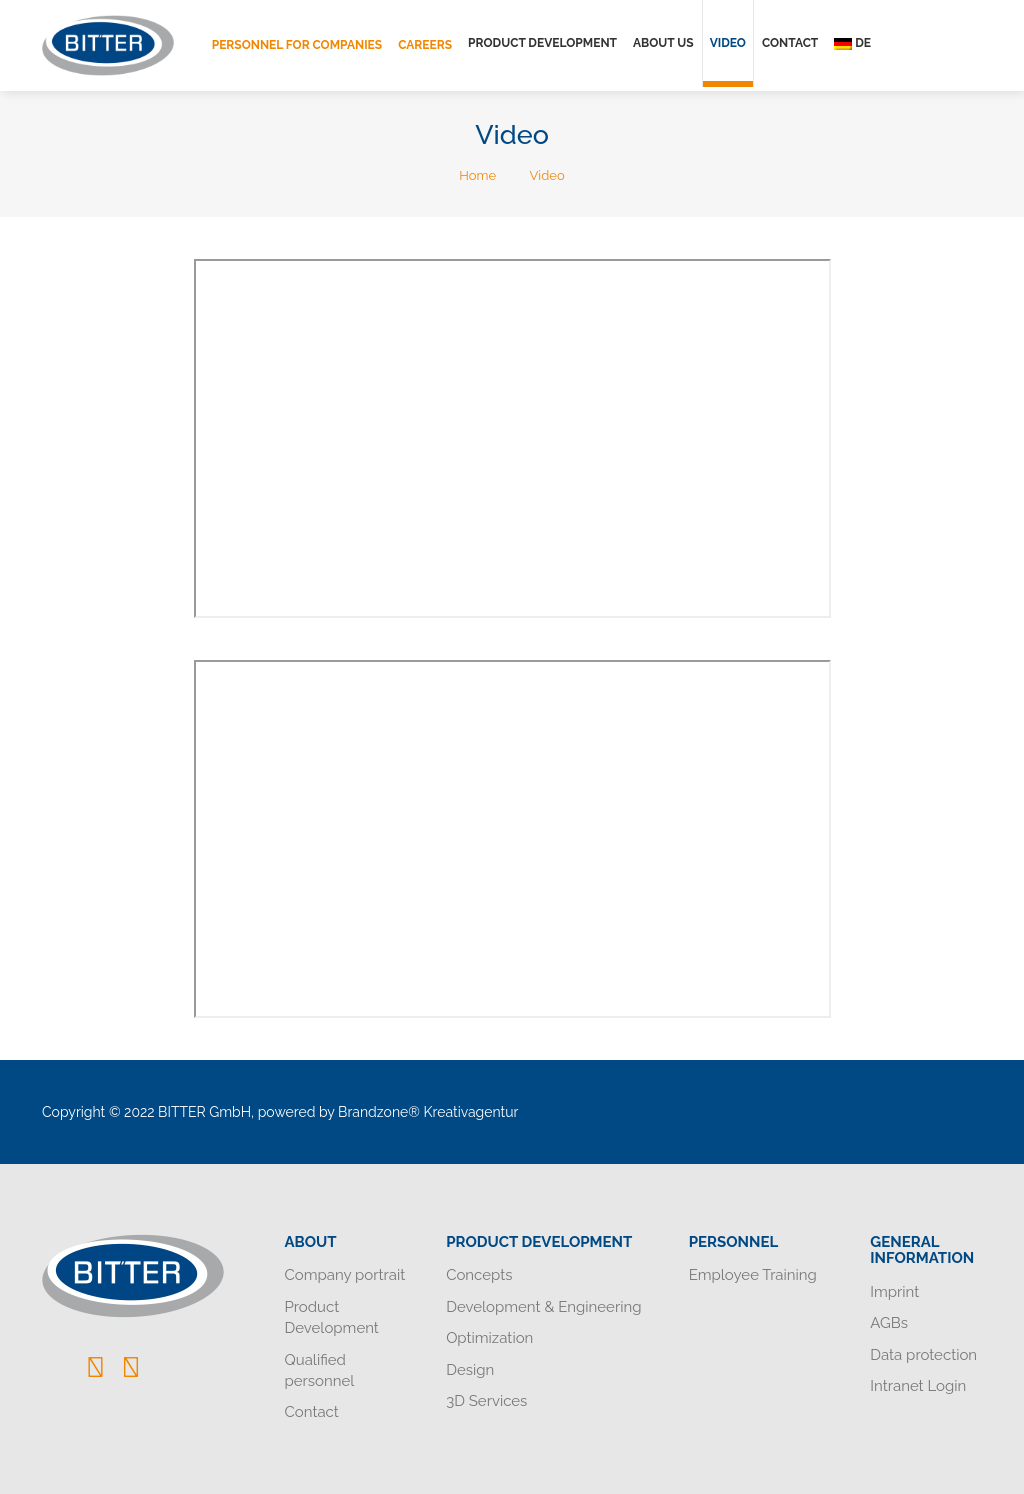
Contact (790, 43)
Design (470, 1370)
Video (728, 43)
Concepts (479, 1275)
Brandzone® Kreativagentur (428, 1112)
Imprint (894, 1292)
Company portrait (345, 1275)
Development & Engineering (543, 1307)
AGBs (889, 1323)
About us (663, 43)
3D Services (486, 1401)
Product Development (542, 43)
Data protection (923, 1355)
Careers (425, 45)
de (852, 43)
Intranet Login (918, 1386)
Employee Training (753, 1275)
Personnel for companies (297, 45)
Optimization (489, 1338)
